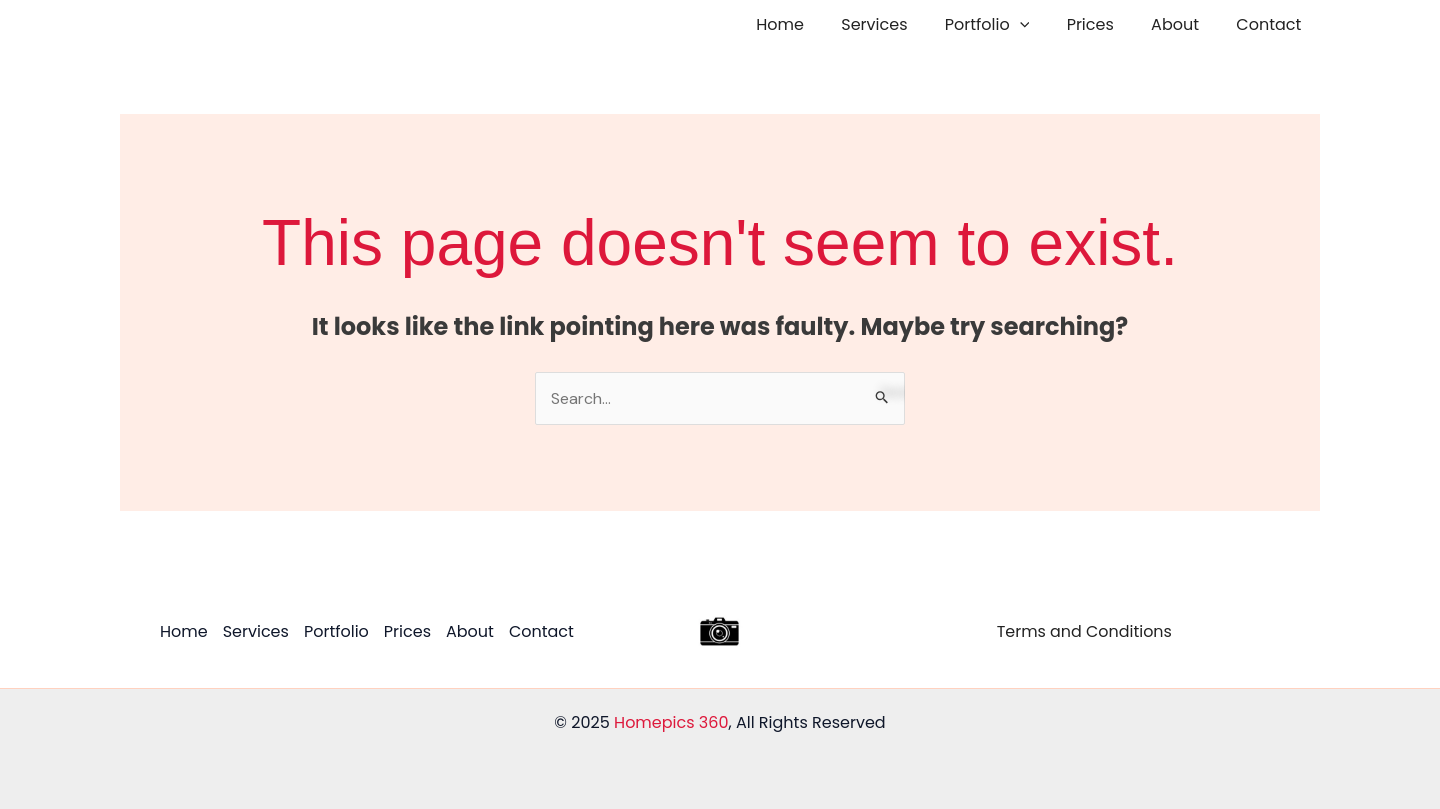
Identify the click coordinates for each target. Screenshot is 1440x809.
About (1183, 24)
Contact (1271, 24)
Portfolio (1005, 25)
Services (898, 24)
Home (810, 24)
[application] (1038, 25)
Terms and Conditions (1084, 631)
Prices (1103, 24)
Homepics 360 (671, 722)
